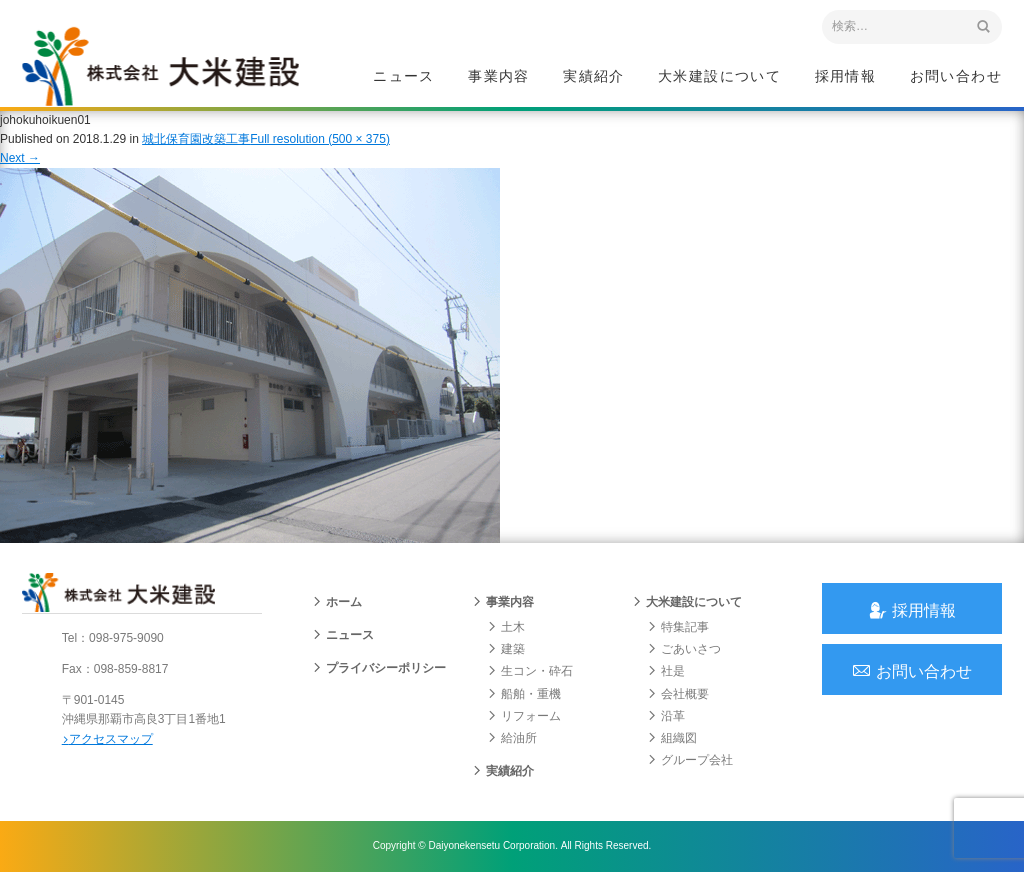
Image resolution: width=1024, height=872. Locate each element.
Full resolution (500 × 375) (320, 139)
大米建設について (719, 76)
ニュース (404, 76)
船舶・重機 (524, 694)
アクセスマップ (107, 739)
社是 (666, 672)
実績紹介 (594, 76)
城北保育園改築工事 (196, 139)
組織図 (672, 739)
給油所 (512, 739)
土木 (506, 628)
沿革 (666, 717)
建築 (506, 650)
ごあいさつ (684, 650)
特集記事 (678, 628)
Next (20, 158)
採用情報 (846, 76)
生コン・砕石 (530, 672)
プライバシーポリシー (379, 669)
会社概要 (678, 694)
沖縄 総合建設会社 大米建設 (161, 66)
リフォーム (524, 717)
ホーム (337, 603)
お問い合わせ (956, 76)
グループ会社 (690, 761)
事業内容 (499, 76)
